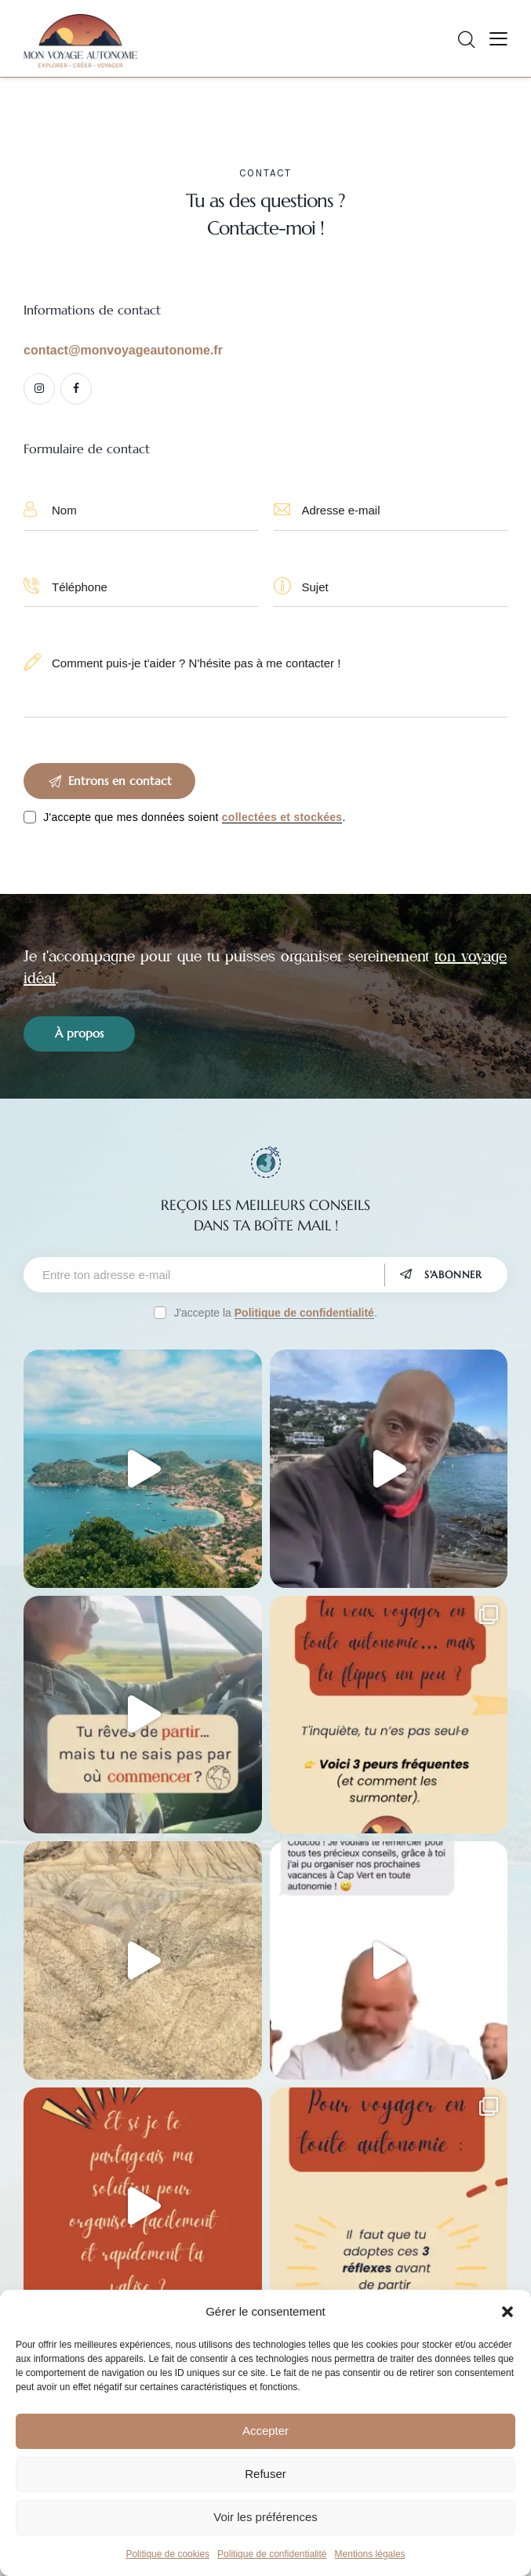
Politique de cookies (167, 2554)
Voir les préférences (265, 2516)
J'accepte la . (274, 1312)
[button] (507, 2312)
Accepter (265, 2430)
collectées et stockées (282, 817)
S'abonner (453, 1274)
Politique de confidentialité (271, 2554)
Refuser (265, 2473)
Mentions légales (370, 2554)
